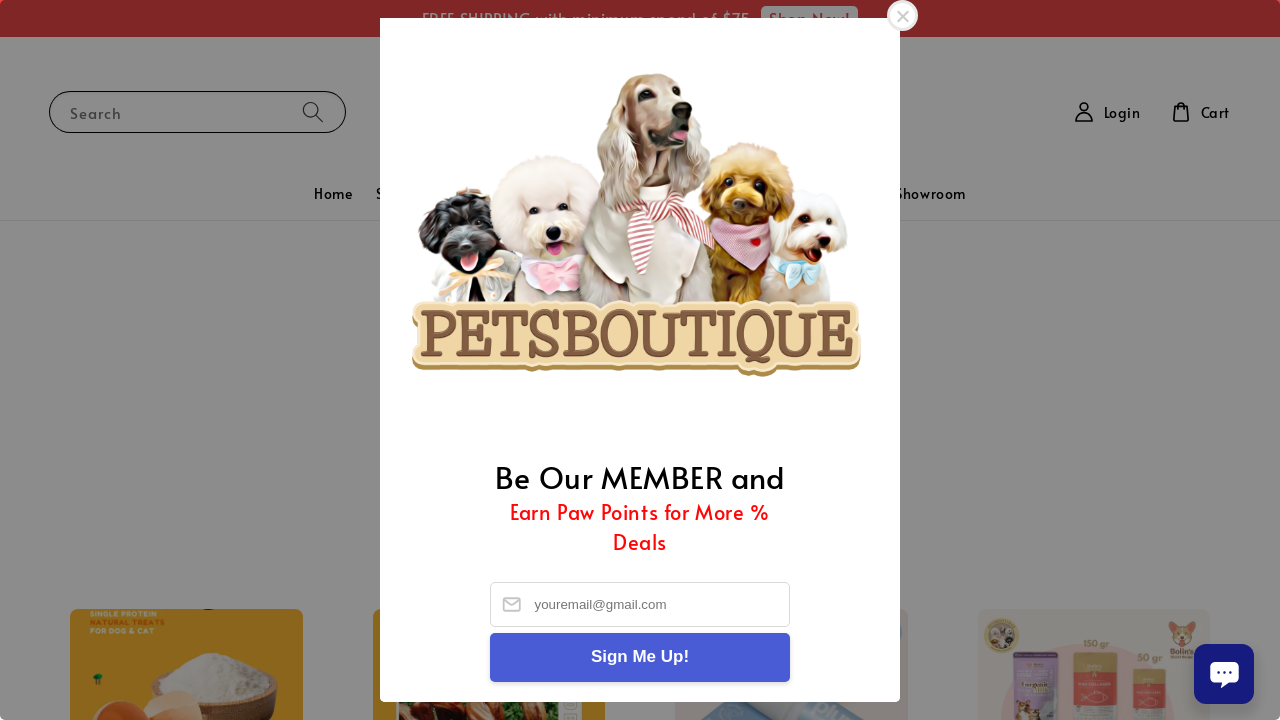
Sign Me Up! (640, 656)
